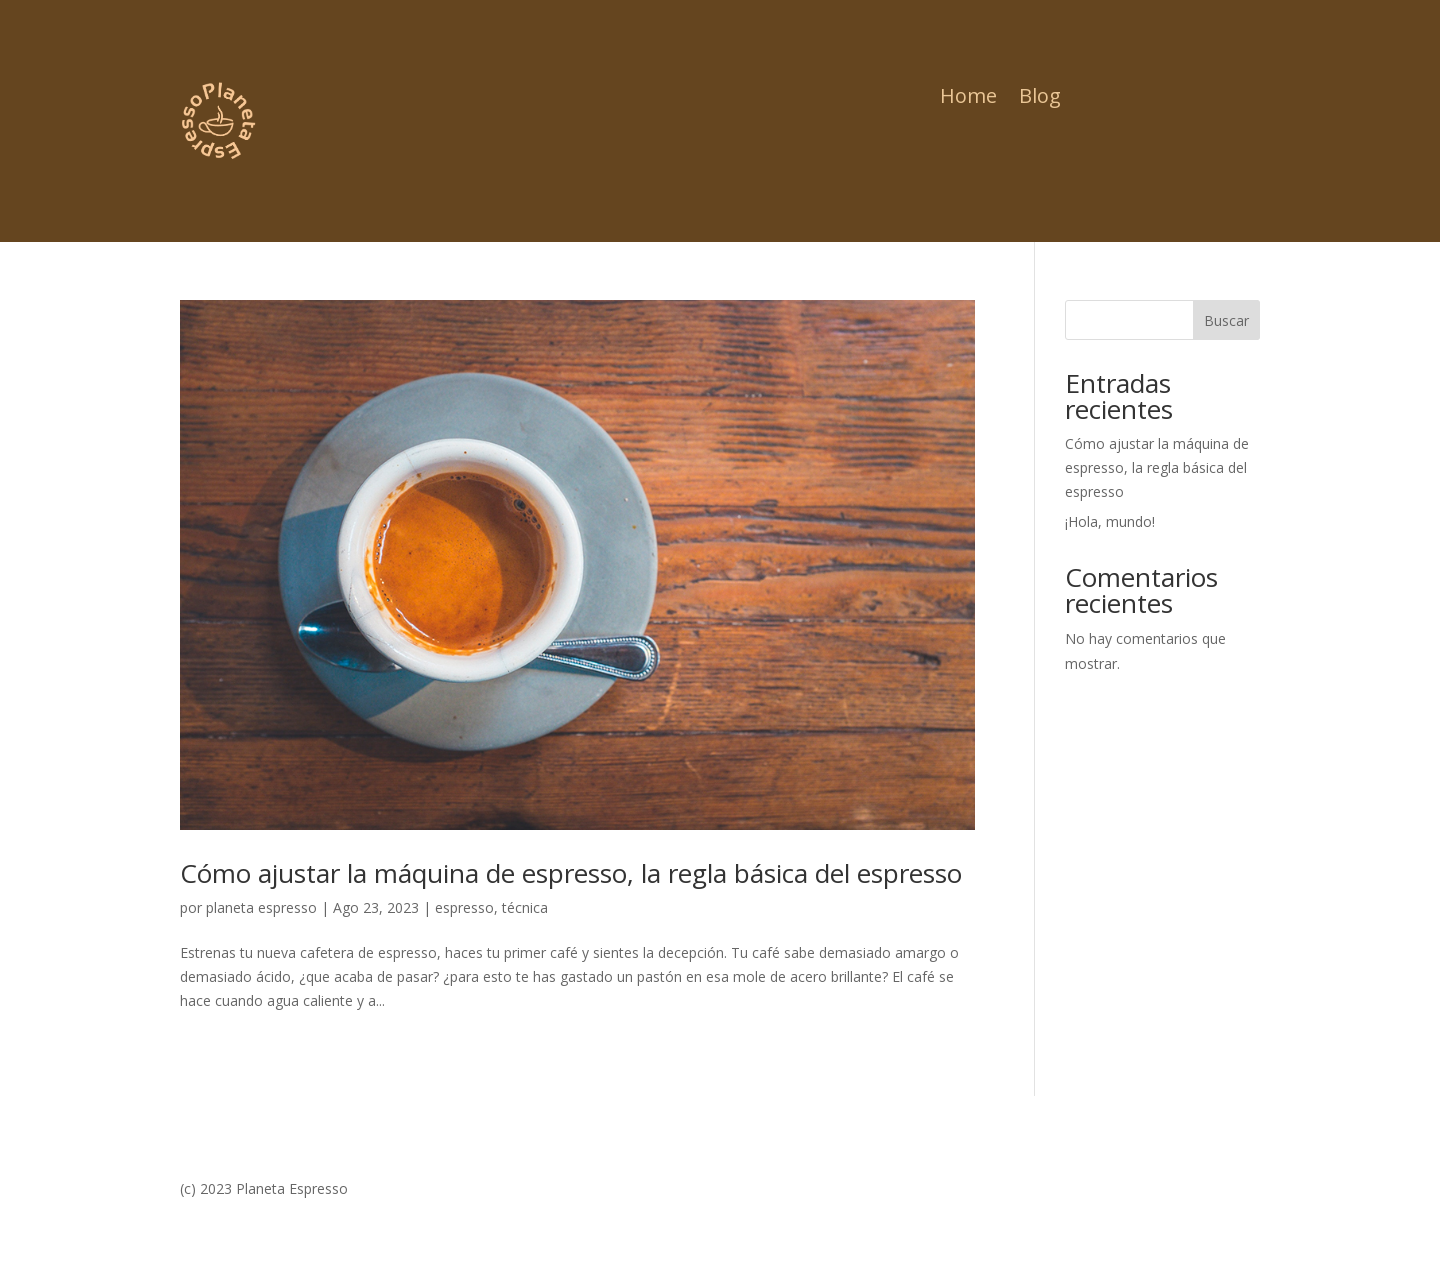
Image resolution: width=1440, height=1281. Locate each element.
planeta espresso (261, 907)
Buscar (1226, 320)
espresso (464, 907)
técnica (525, 907)
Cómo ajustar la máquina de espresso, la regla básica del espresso (571, 873)
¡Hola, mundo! (1110, 521)
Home (968, 99)
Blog (1040, 99)
